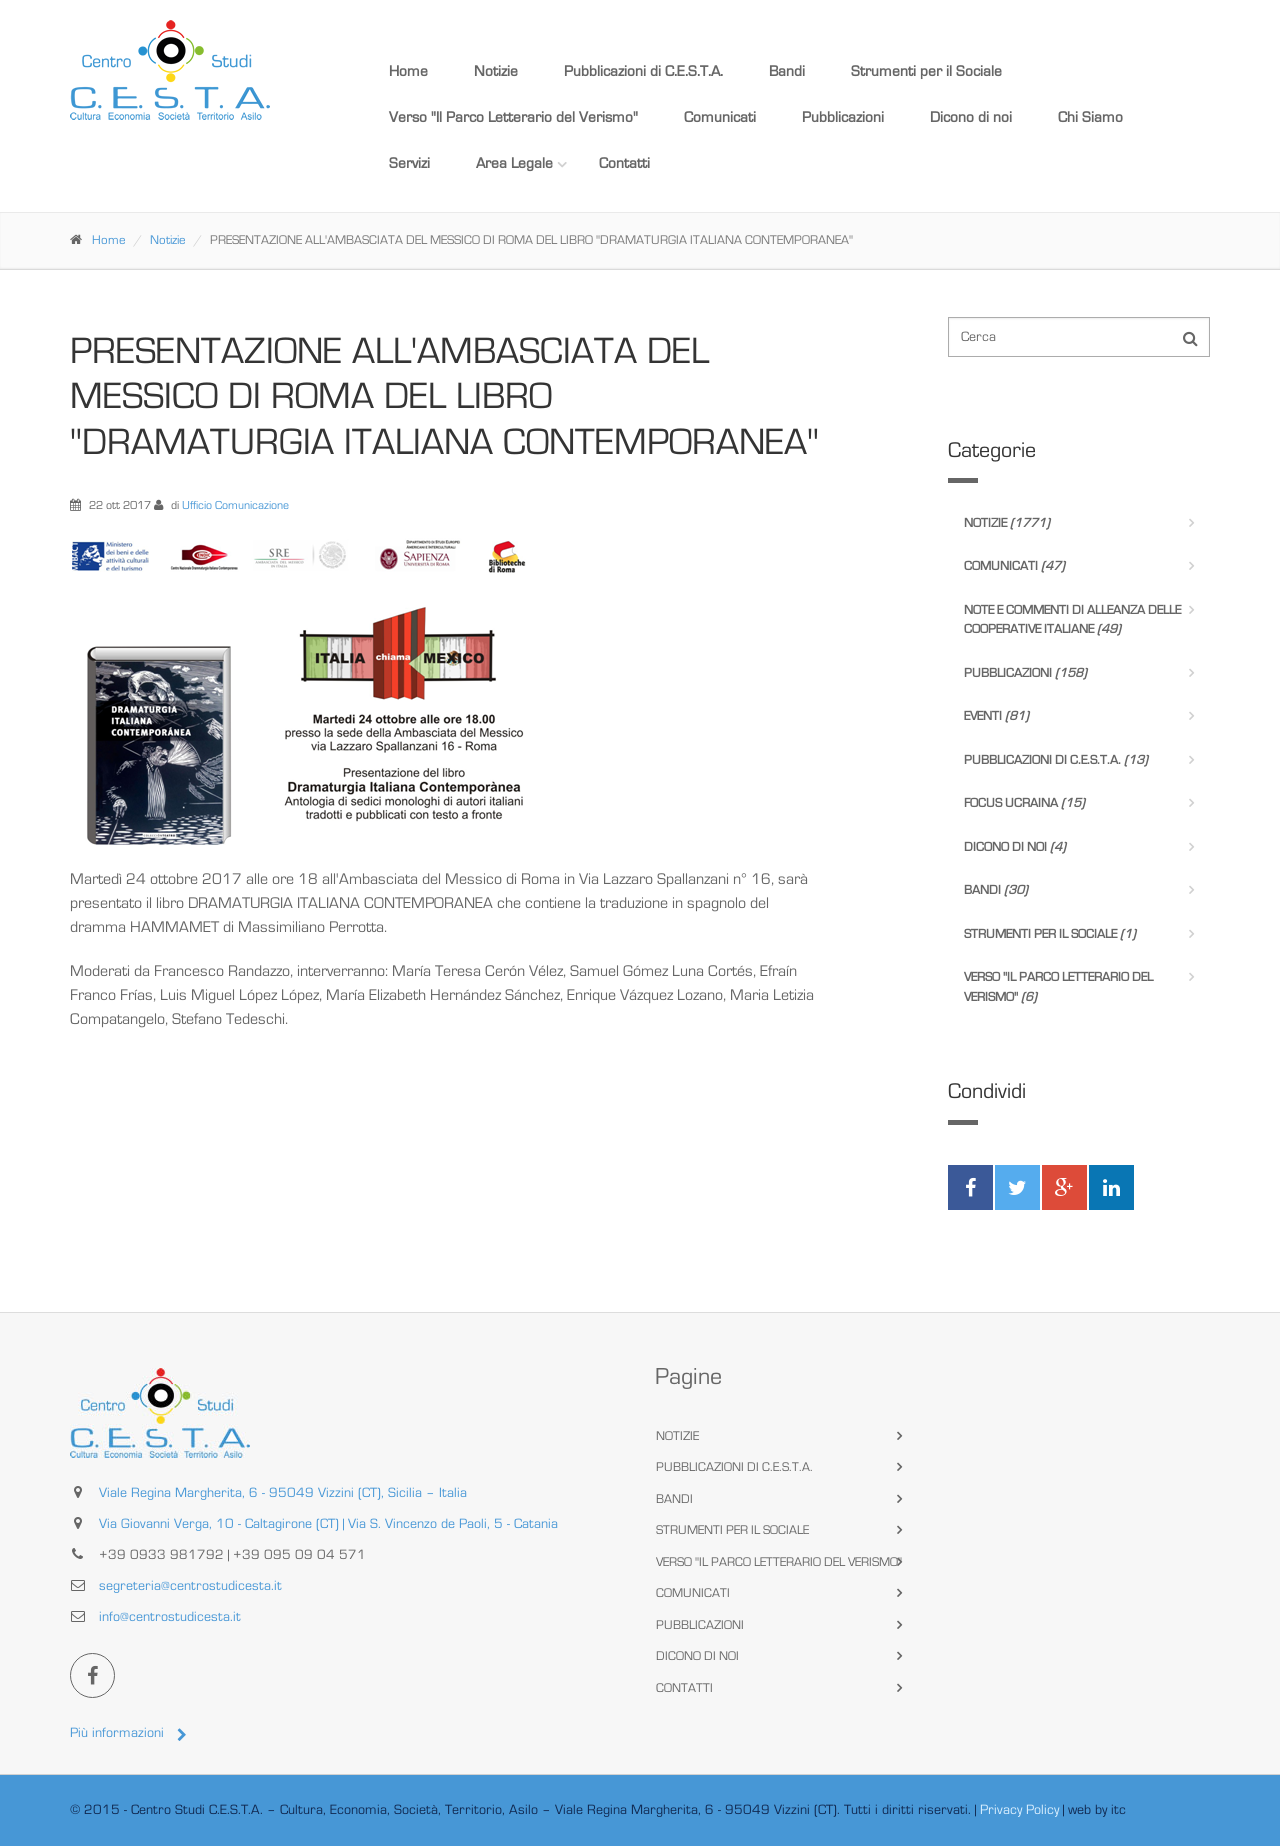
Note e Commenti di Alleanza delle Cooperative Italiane (1072, 620)
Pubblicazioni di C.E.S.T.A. (643, 71)
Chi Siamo (1090, 117)
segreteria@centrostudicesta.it (190, 1586)
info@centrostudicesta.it (170, 1617)
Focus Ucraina (1024, 803)
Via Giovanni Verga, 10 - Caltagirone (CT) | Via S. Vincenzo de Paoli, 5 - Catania (328, 1524)
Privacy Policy (1019, 1810)
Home (408, 71)
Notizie (496, 71)
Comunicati (720, 117)
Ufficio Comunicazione (235, 505)
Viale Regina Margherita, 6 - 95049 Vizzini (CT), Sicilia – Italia (283, 1493)
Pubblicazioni (843, 117)
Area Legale (514, 163)
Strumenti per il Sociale (926, 71)
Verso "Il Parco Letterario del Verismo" (513, 117)
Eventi (996, 716)
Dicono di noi (971, 117)
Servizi (409, 163)
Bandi (787, 71)
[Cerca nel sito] (1079, 337)
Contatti (624, 163)
